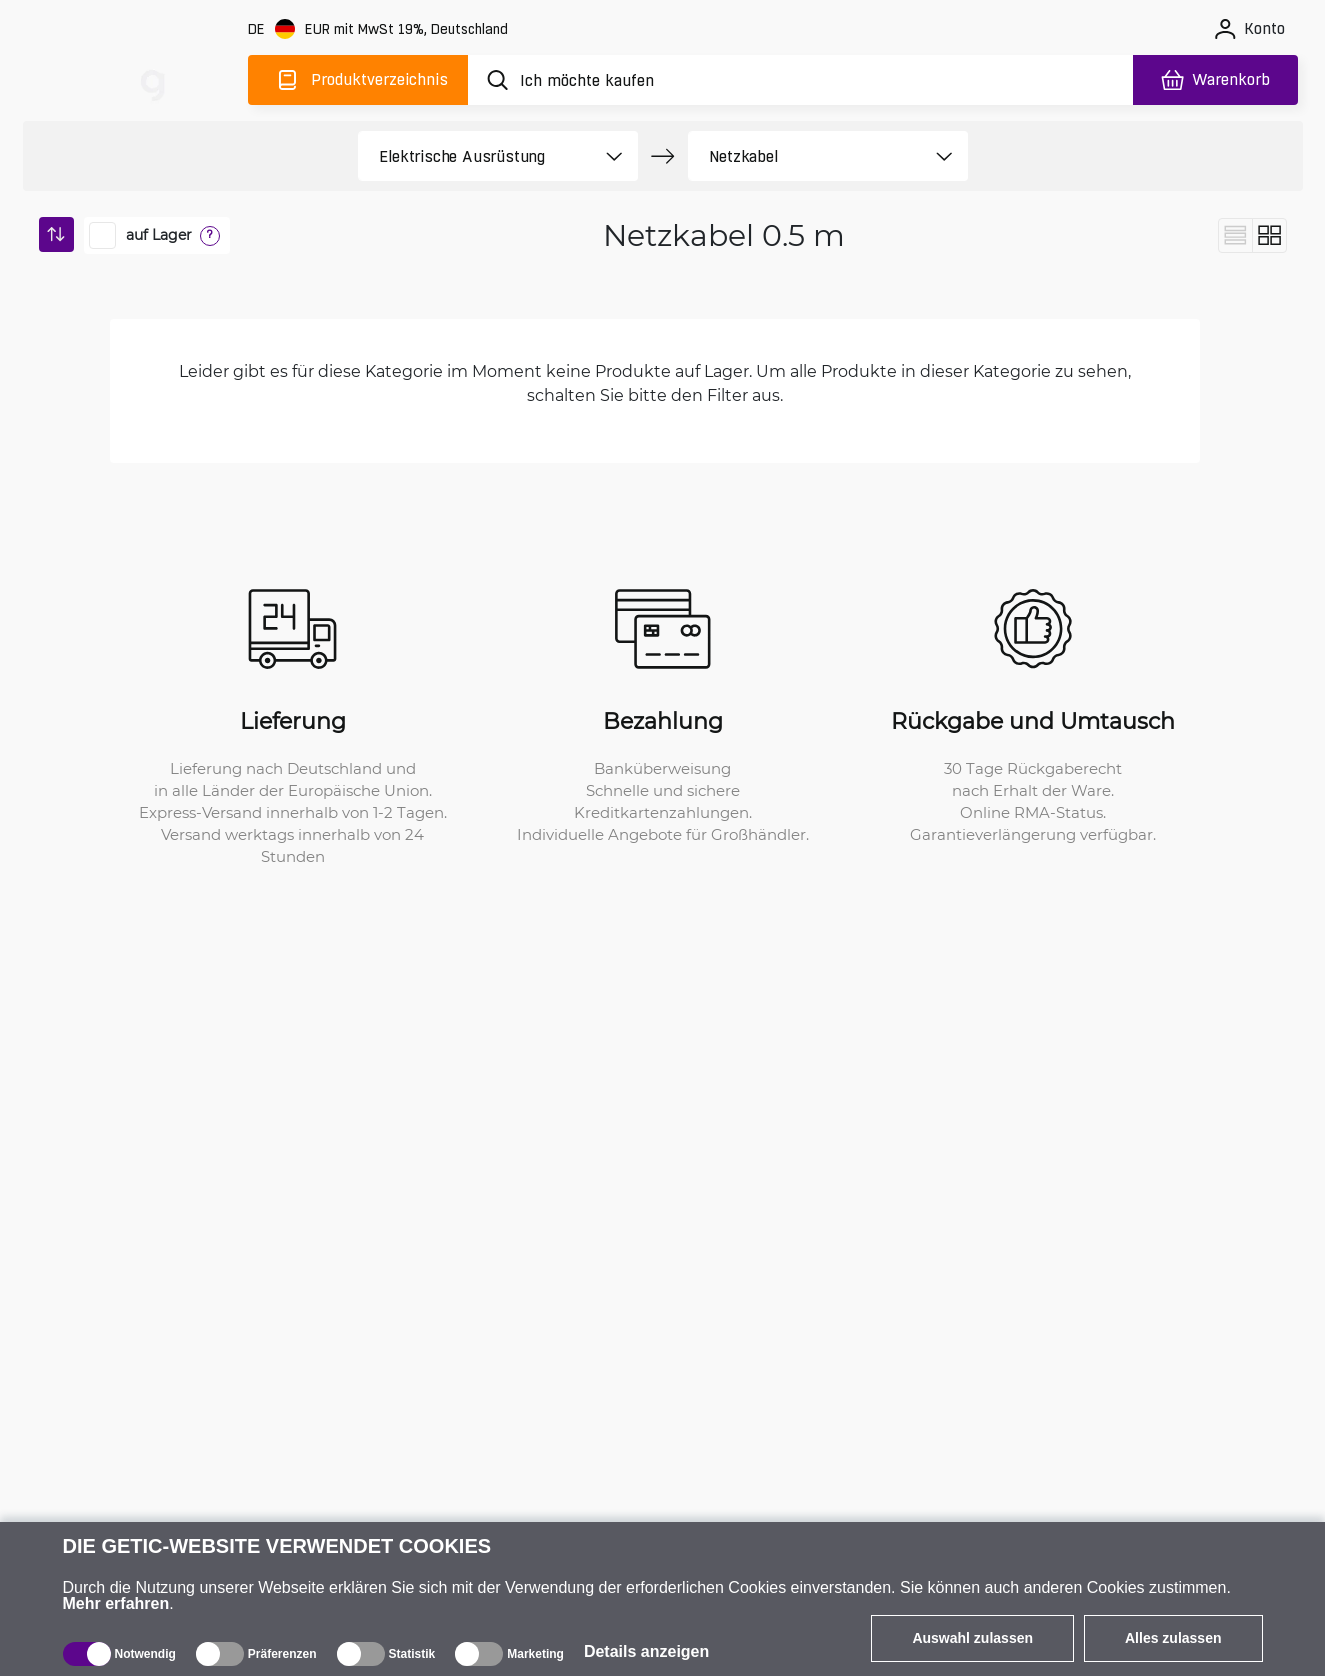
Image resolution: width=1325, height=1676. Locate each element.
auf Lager (159, 235)
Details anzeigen (646, 1651)
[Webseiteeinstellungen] (380, 29)
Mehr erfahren (116, 1603)
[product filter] (475, 156)
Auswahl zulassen (972, 1638)
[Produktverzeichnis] (358, 80)
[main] (153, 76)
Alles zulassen (1173, 1638)
